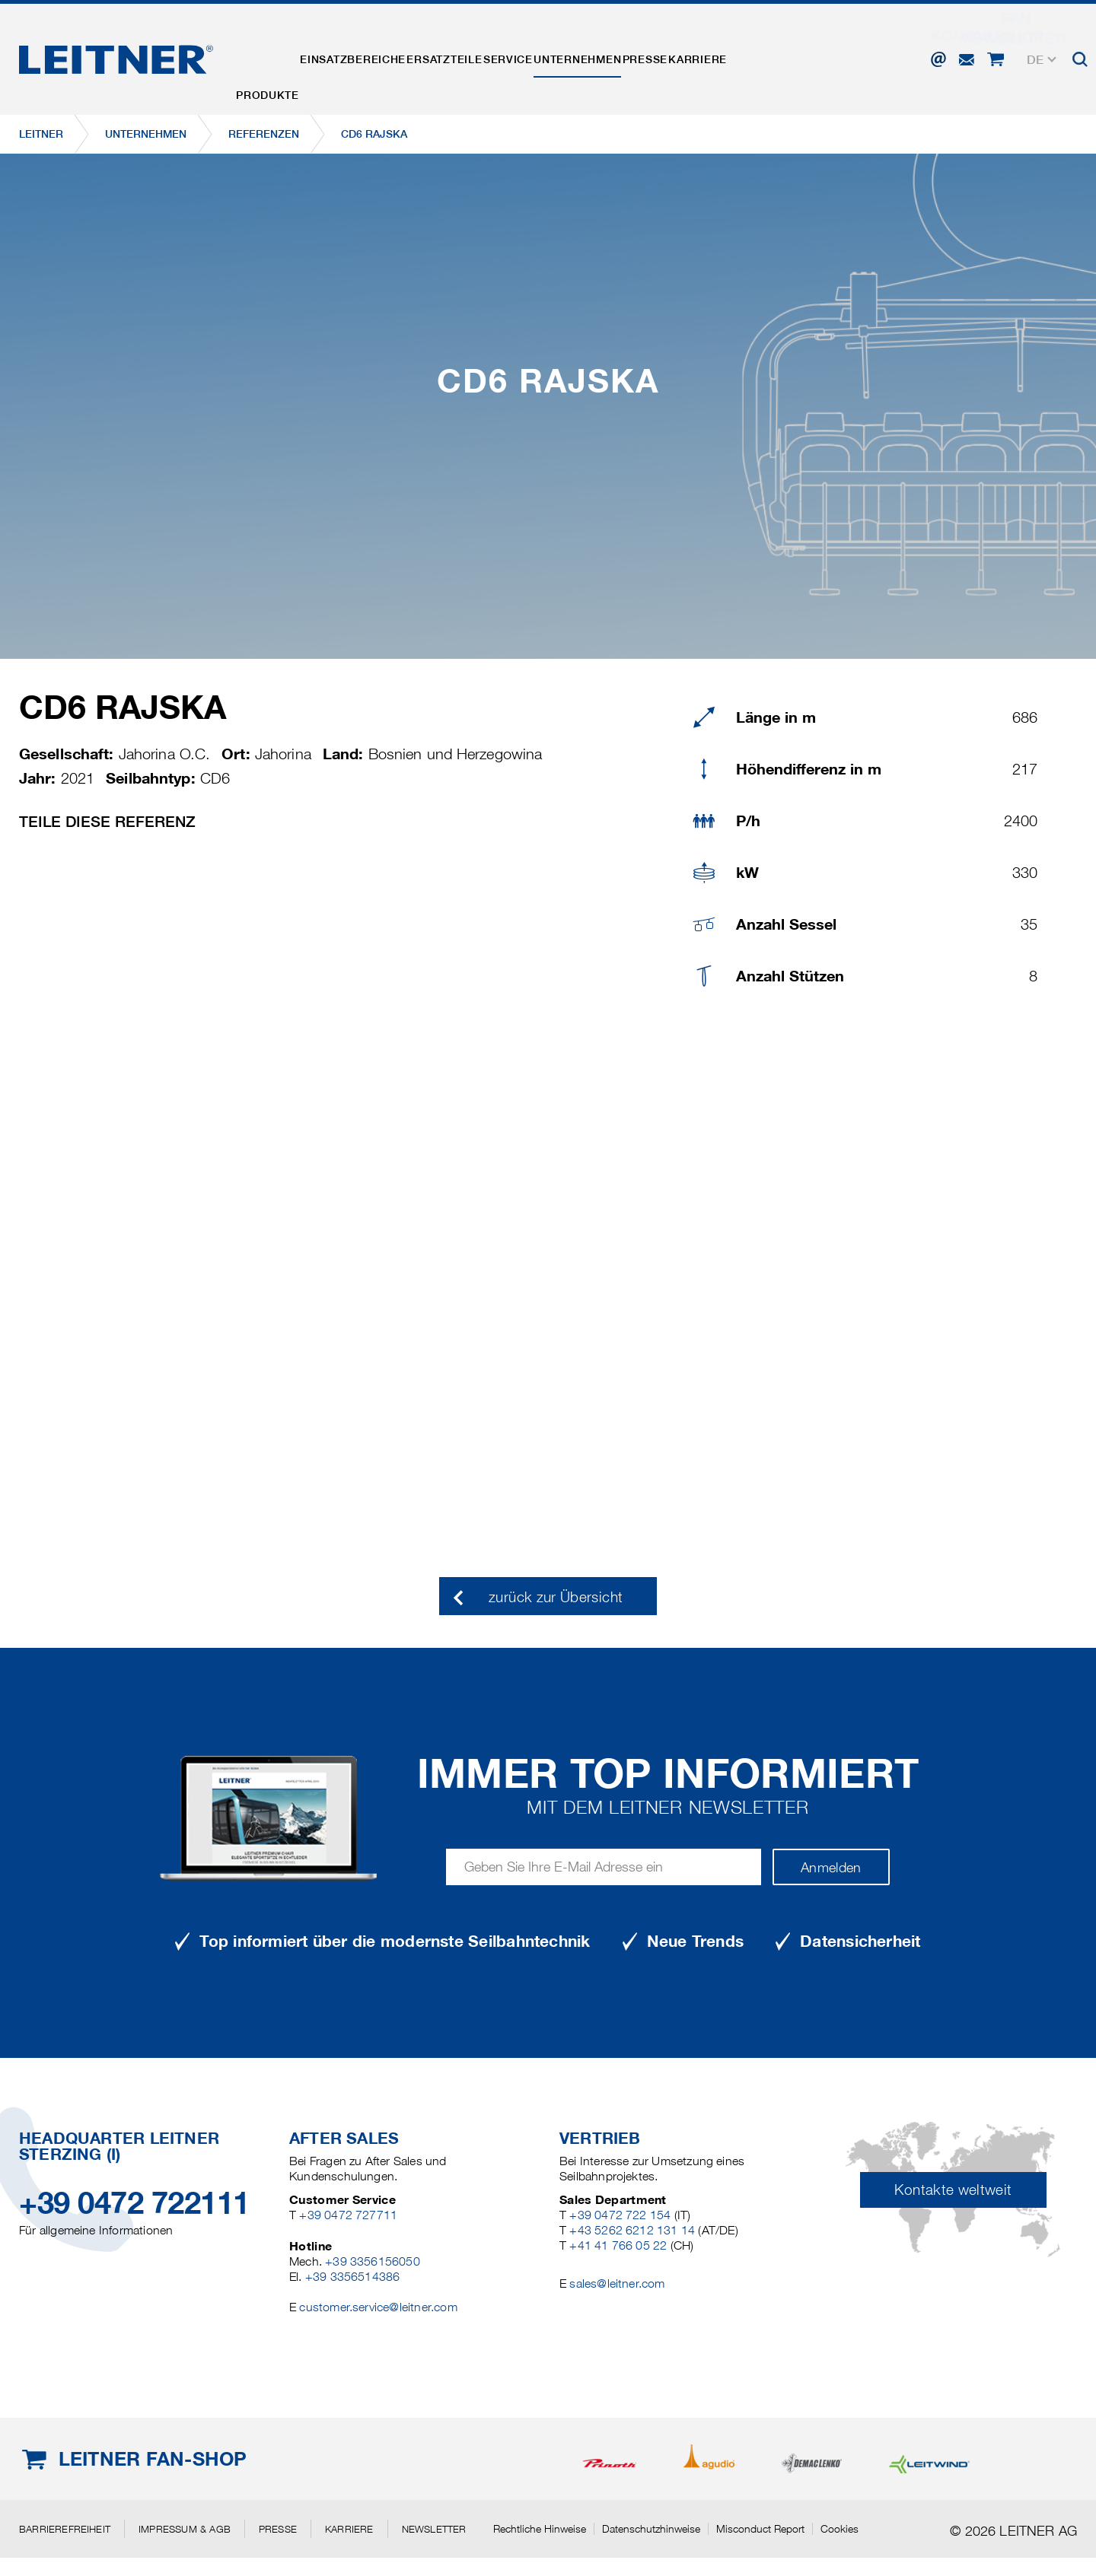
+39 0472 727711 (348, 2215)
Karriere (820, 55)
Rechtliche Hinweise (539, 2529)
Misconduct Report (760, 2529)
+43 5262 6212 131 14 (632, 2230)
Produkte (276, 55)
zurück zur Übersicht (556, 1597)
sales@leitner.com (616, 2283)
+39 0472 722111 (134, 2202)
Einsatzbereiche (381, 55)
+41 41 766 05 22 (618, 2245)
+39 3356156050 (372, 2261)
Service (573, 55)
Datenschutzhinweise (651, 2529)
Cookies (839, 2529)
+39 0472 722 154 (620, 2215)
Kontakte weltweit (953, 2190)
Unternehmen (662, 55)
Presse (747, 55)
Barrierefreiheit (64, 2529)
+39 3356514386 (352, 2276)
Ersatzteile (491, 55)
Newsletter (434, 2529)
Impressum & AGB (185, 2529)
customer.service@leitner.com (378, 2307)
